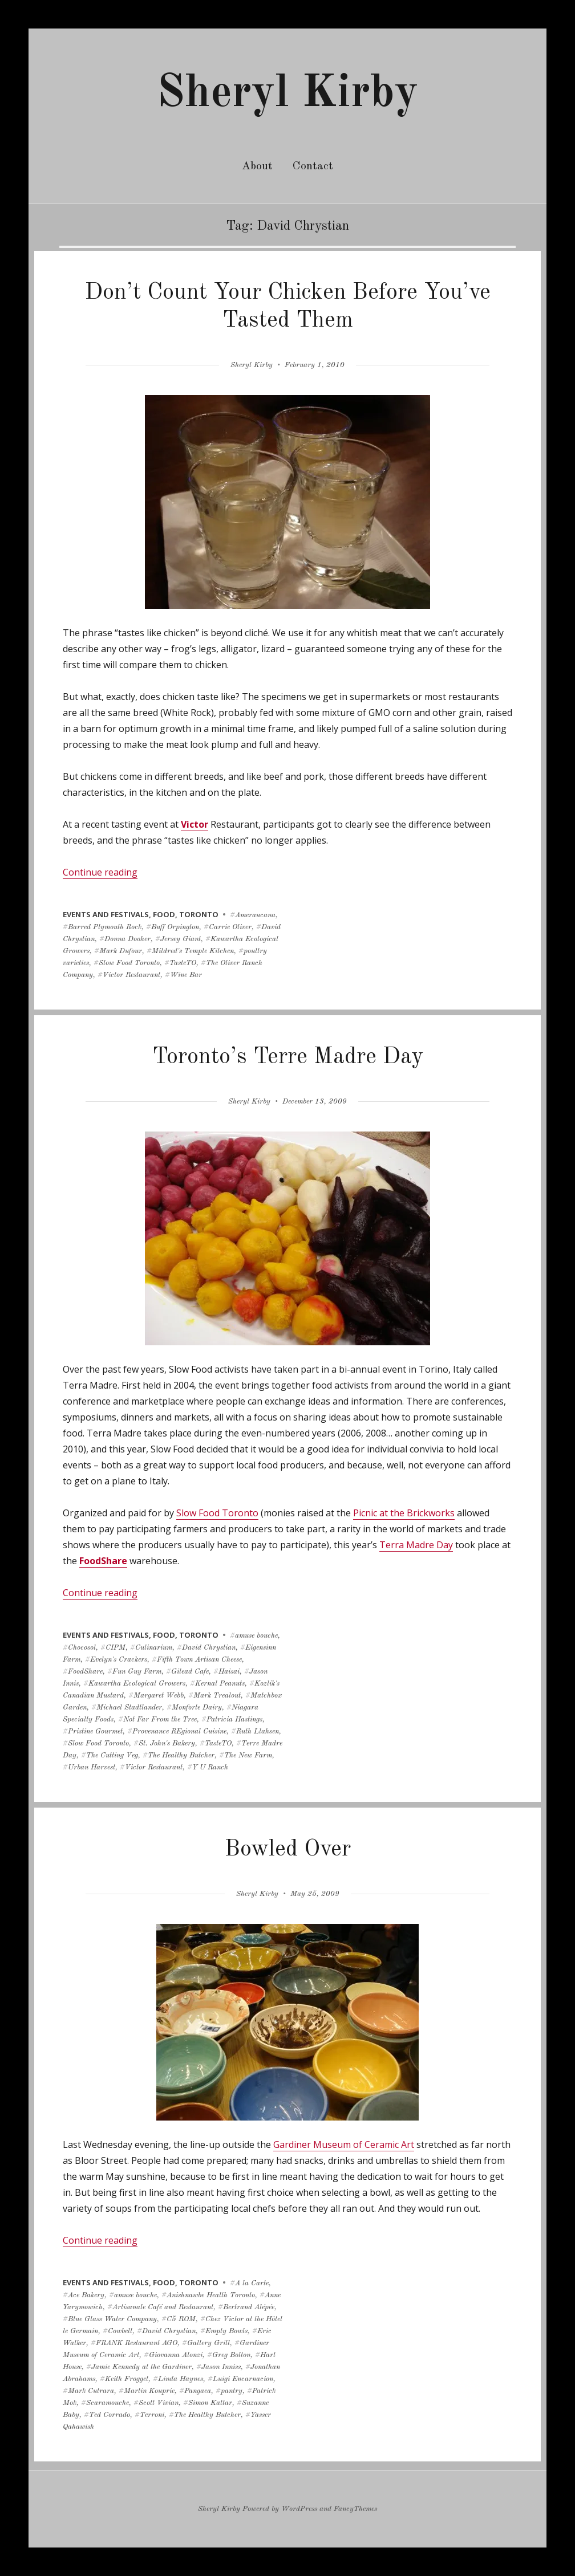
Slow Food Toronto (217, 1513)
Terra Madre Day (416, 1545)
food (164, 914)
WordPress (299, 2509)
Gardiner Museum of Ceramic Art (343, 2144)
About (257, 166)
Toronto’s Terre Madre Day (287, 1057)
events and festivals (106, 914)
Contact (313, 166)
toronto (198, 914)
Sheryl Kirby (287, 94)
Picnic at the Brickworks (404, 1513)
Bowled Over (288, 1849)
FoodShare (103, 1560)
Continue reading (100, 872)
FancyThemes (355, 2509)
